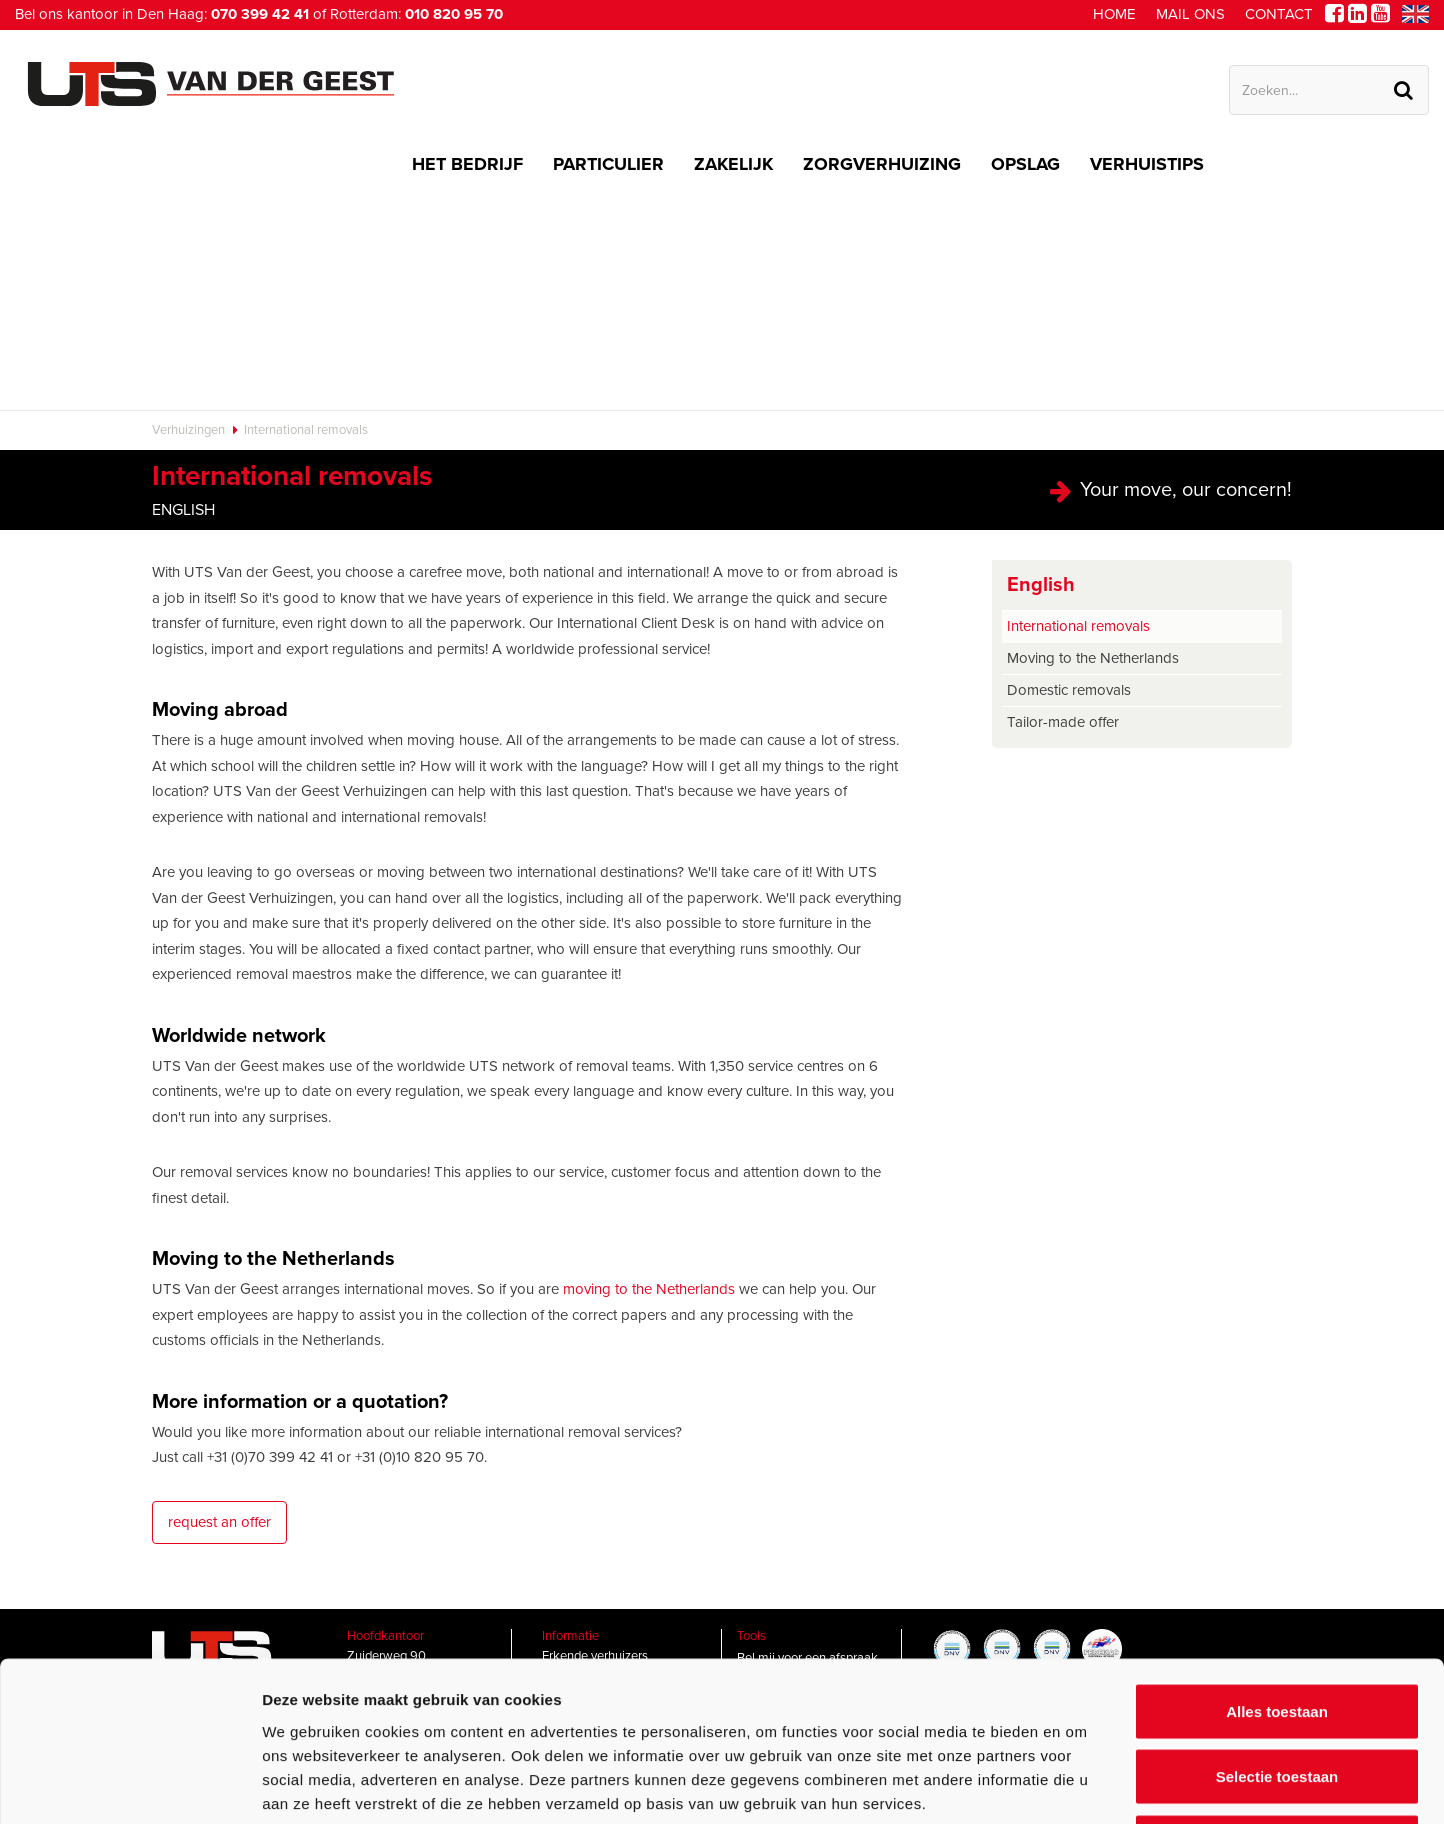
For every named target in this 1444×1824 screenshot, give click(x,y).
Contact (1279, 14)
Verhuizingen (188, 430)
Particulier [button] (608, 164)
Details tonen (1080, 1784)
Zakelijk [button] (733, 164)
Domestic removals (1069, 690)
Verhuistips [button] (1147, 164)
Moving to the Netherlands (1093, 658)
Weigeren (1276, 1692)
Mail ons (1190, 14)
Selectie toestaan (1277, 1627)
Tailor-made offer (1063, 722)
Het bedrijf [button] (467, 164)
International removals (306, 430)
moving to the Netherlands (649, 1289)
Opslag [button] (1025, 164)
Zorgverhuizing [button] (882, 164)
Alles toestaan (1277, 1561)
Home (1114, 14)
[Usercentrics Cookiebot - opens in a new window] (129, 1785)
